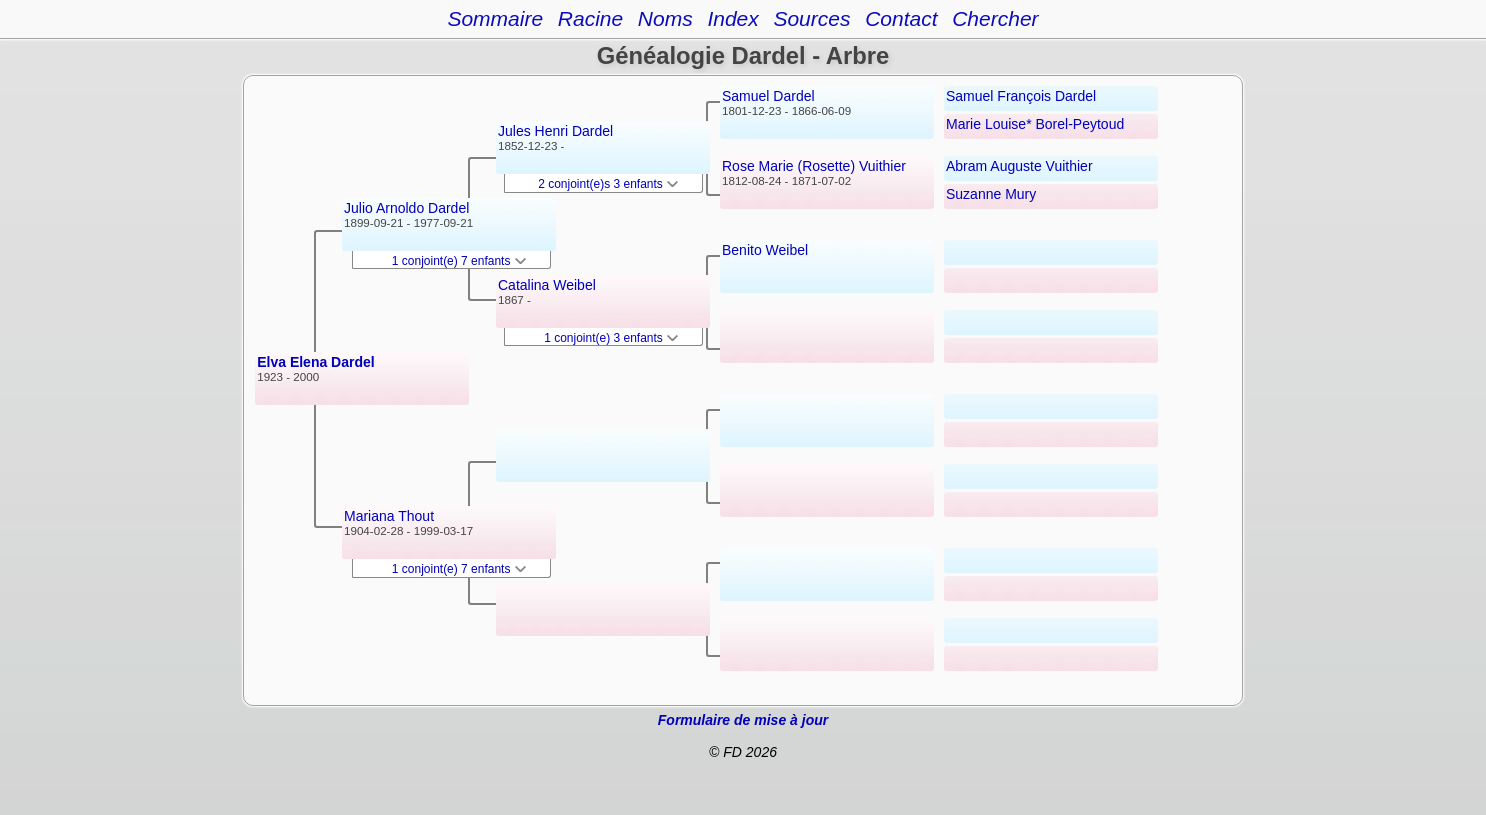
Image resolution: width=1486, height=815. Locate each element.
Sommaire (495, 18)
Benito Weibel (765, 250)
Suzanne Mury (991, 194)
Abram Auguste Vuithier (1019, 166)
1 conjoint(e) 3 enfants (611, 338)
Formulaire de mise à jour (743, 720)
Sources (811, 18)
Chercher (995, 18)
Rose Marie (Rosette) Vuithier (814, 166)
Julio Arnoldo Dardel (406, 208)
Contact (901, 18)
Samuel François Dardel (1021, 96)
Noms (665, 18)
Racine (590, 18)
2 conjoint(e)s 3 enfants (608, 184)
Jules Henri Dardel (555, 131)
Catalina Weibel (547, 285)
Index (732, 18)
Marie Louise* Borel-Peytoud (1035, 124)
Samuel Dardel (768, 96)
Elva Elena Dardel (316, 362)
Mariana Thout (389, 516)
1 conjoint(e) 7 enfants (459, 261)
